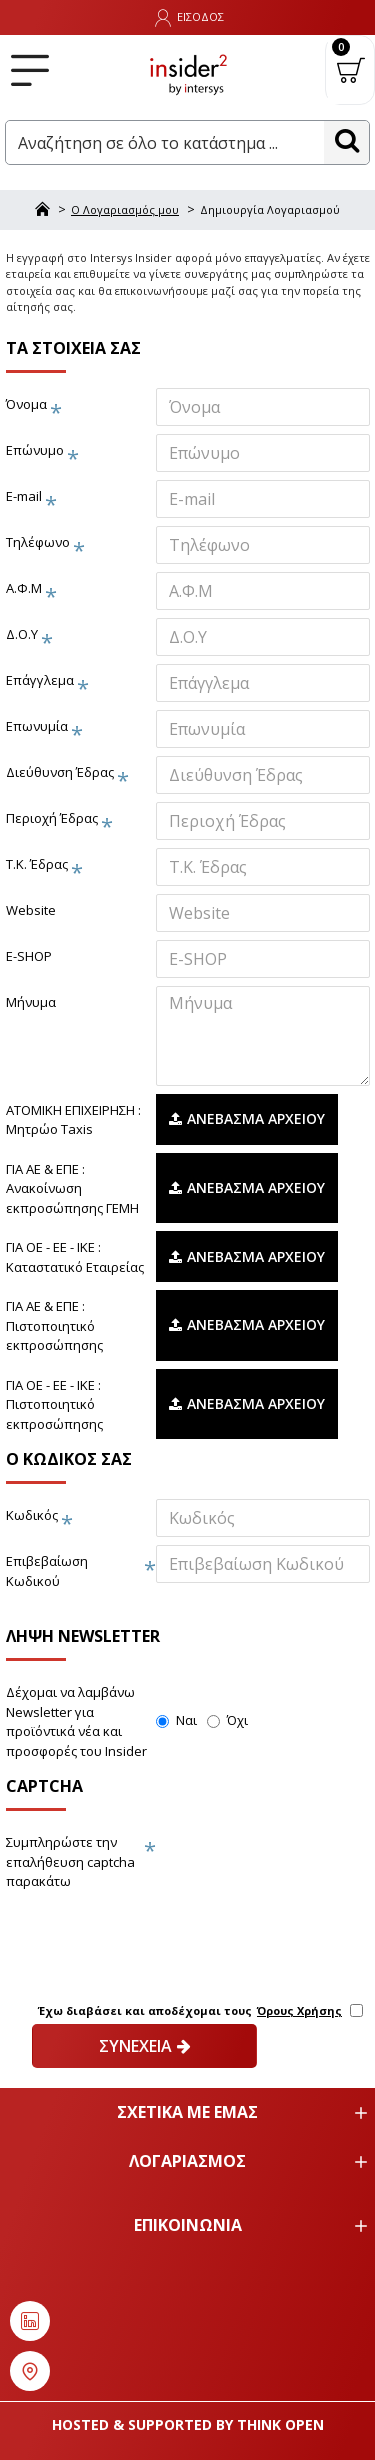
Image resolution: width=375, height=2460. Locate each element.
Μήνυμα (31, 1002)
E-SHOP (29, 956)
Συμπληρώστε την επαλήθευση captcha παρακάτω (70, 1861)
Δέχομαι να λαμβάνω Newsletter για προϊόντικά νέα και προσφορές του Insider (76, 1721)
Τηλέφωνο (38, 542)
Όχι (227, 1720)
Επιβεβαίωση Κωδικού (47, 1571)
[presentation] (146, 1933)
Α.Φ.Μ (24, 588)
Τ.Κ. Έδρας (37, 864)
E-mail (24, 496)
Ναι (176, 1720)
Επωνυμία (37, 726)
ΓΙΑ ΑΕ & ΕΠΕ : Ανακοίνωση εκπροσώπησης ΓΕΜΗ (72, 1188)
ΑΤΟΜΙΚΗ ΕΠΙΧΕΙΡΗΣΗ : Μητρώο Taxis (73, 1120)
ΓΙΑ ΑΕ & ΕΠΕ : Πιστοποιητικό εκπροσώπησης (54, 1325)
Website (31, 910)
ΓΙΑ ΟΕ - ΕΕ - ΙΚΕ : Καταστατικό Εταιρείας (75, 1257)
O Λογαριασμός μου (125, 209)
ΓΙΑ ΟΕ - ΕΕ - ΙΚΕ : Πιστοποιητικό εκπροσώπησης (54, 1404)
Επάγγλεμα (40, 680)
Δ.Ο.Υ (22, 634)
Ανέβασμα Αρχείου (247, 1118)
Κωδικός (32, 1515)
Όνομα (26, 404)
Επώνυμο (35, 450)
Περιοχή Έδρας (52, 818)
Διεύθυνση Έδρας (60, 772)
